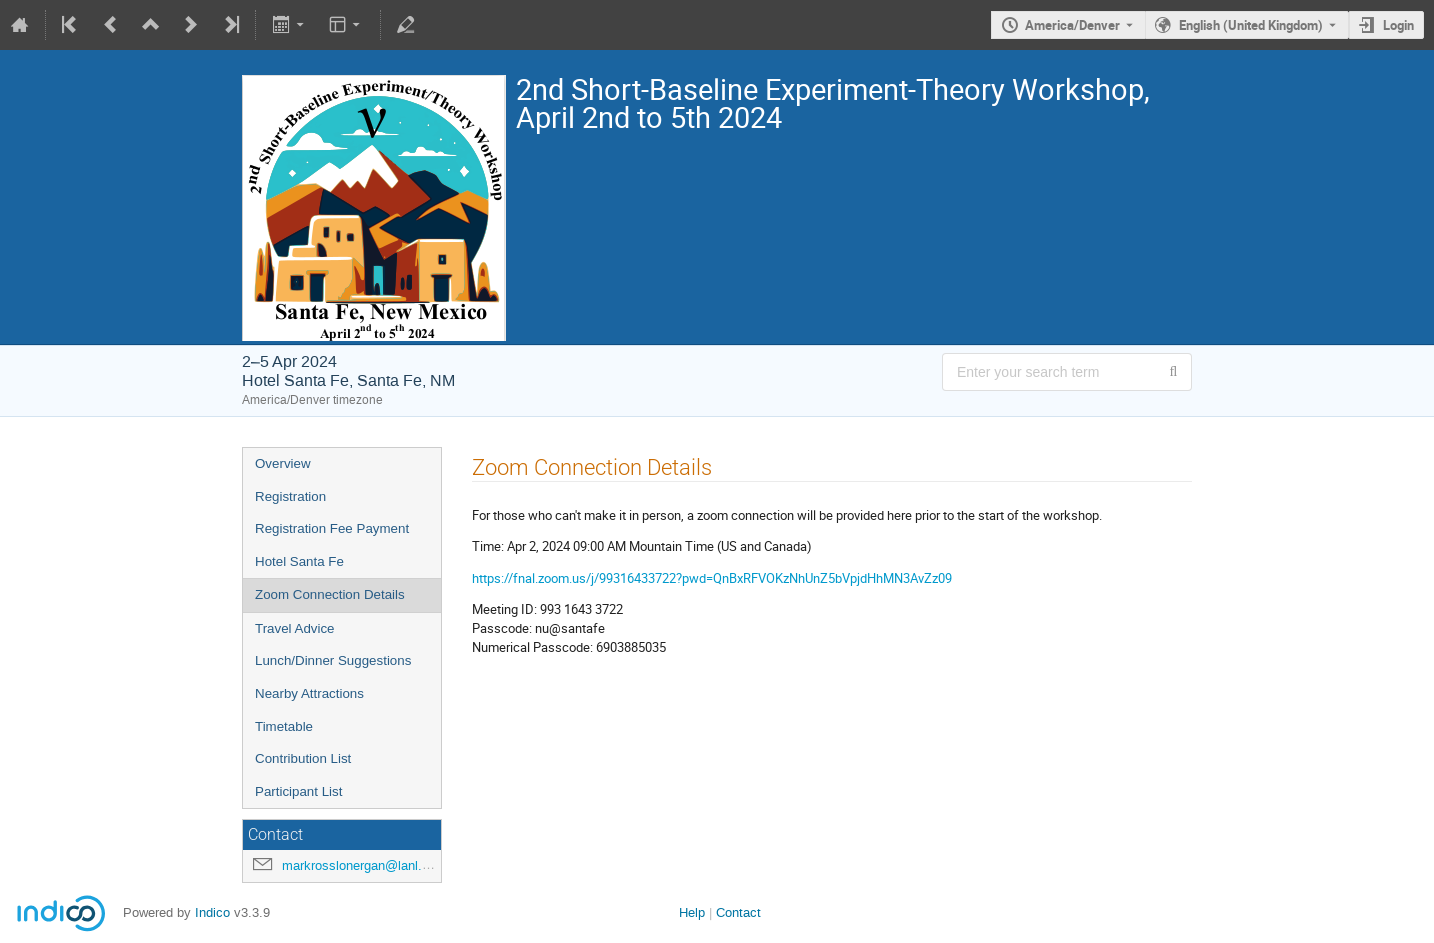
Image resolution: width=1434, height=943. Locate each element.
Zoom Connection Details (330, 594)
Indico (212, 912)
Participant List (298, 791)
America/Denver (1072, 25)
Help (692, 912)
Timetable (284, 726)
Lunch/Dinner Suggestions (333, 660)
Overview (283, 463)
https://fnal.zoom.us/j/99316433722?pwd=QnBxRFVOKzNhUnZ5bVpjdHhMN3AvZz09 (712, 578)
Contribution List (303, 758)
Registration (290, 496)
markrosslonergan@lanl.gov (362, 865)
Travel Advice (295, 628)
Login (1398, 25)
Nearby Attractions (309, 693)
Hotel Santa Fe (299, 561)
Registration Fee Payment (332, 528)
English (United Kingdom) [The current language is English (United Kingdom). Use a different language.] (1251, 25)
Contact (738, 912)
